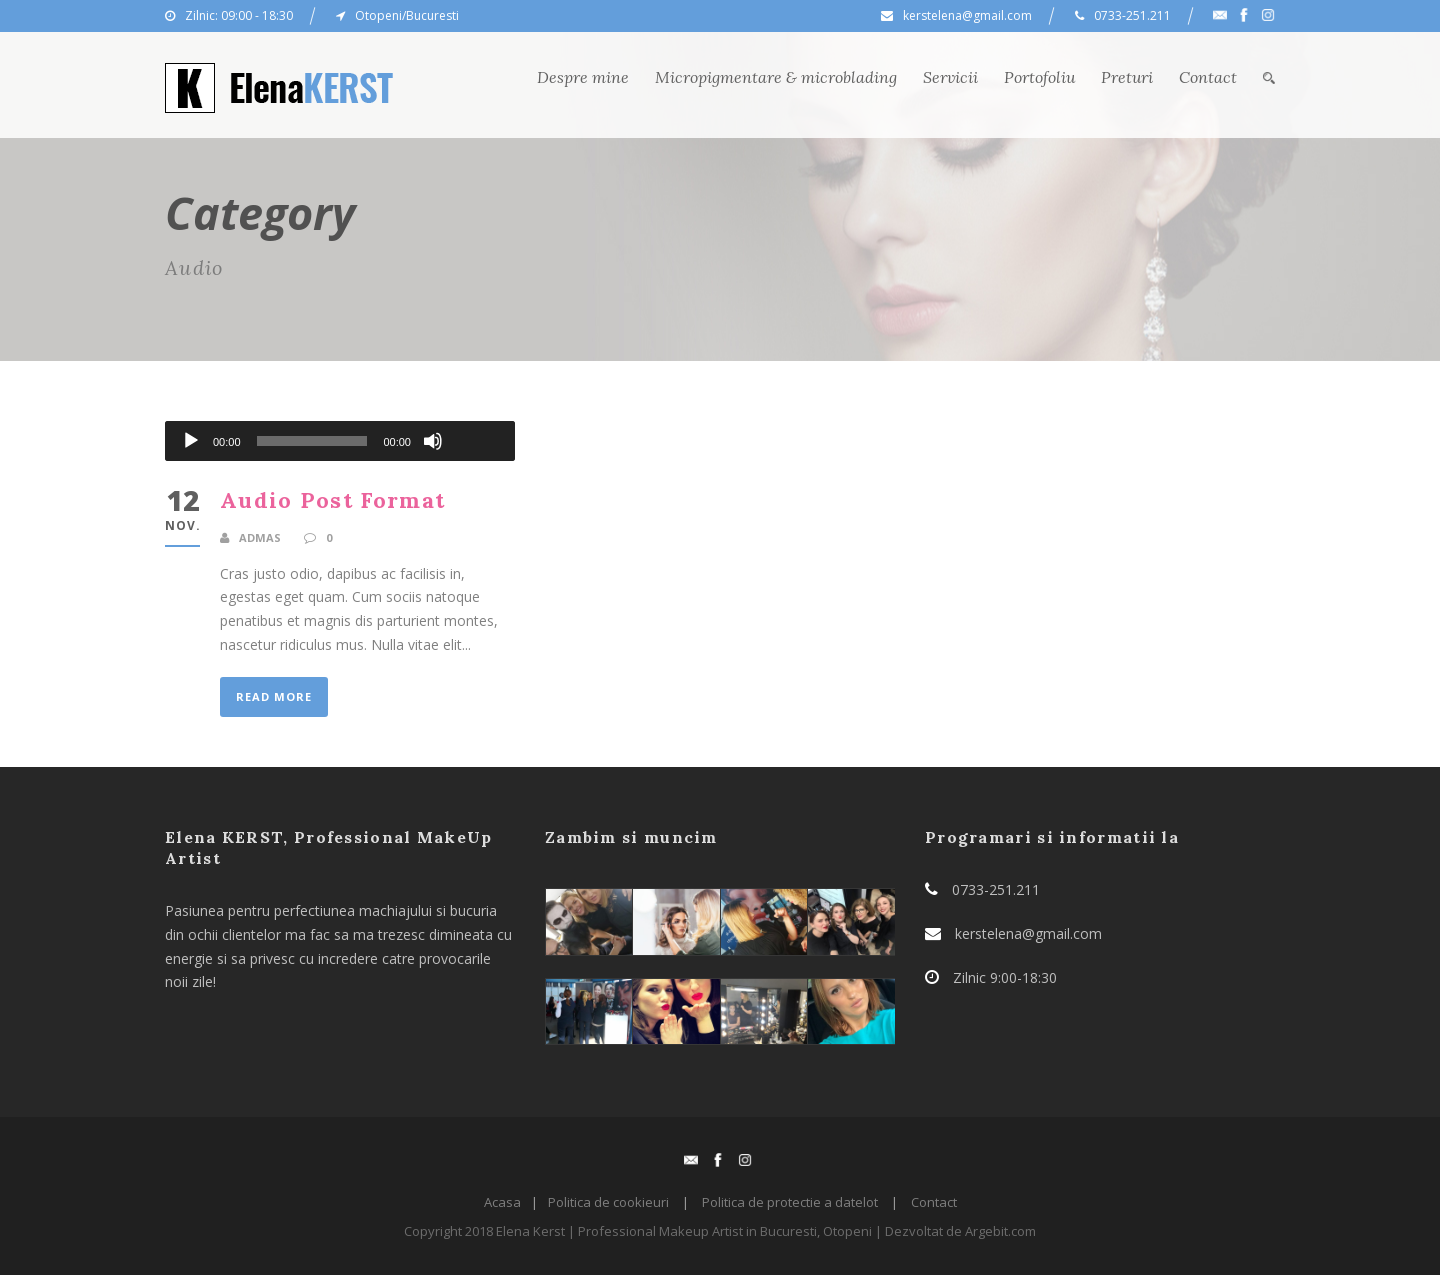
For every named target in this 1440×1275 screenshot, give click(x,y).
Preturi (1127, 77)
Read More (274, 696)
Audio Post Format (332, 500)
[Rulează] (191, 441)
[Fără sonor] (433, 441)
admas (260, 537)
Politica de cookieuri (608, 1202)
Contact (1208, 77)
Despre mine (583, 77)
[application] (340, 441)
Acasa (502, 1202)
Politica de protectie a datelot (790, 1202)
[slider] (312, 441)
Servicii (950, 77)
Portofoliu (1039, 77)
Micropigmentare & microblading (776, 77)
